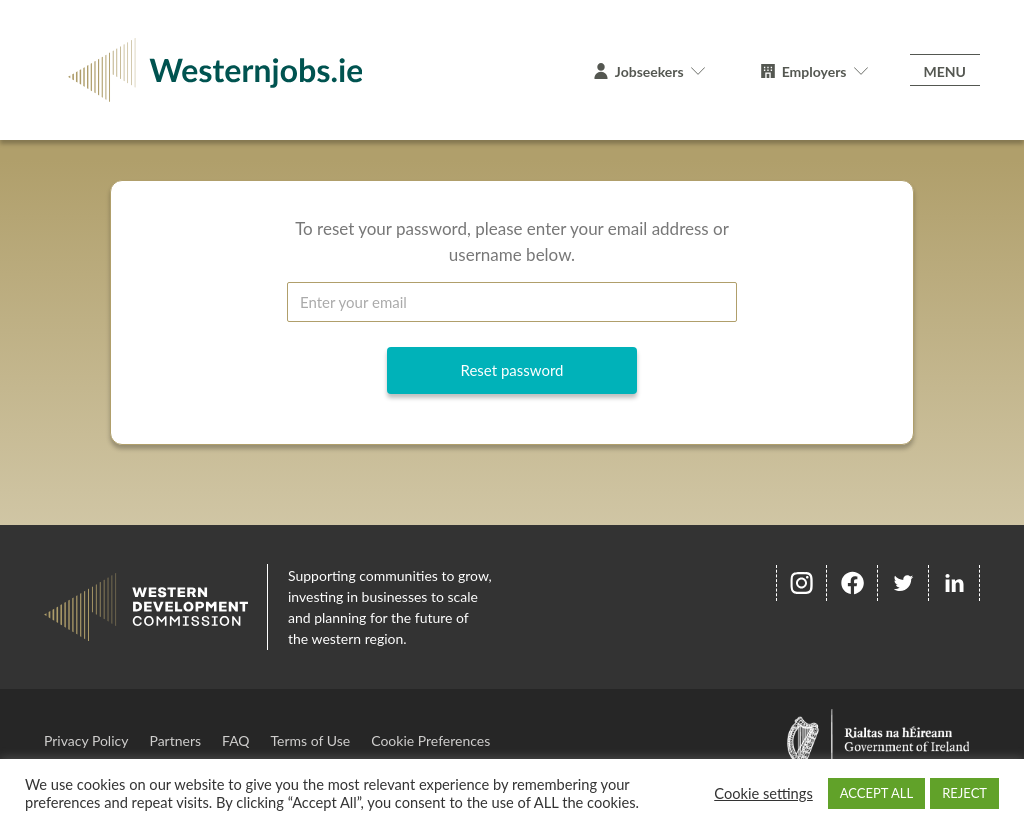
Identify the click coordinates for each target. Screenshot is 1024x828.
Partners (175, 740)
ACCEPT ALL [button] (876, 793)
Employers (814, 71)
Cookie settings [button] (763, 793)
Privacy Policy (86, 740)
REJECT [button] (964, 793)
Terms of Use (311, 740)
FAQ (236, 740)
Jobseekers (649, 71)
